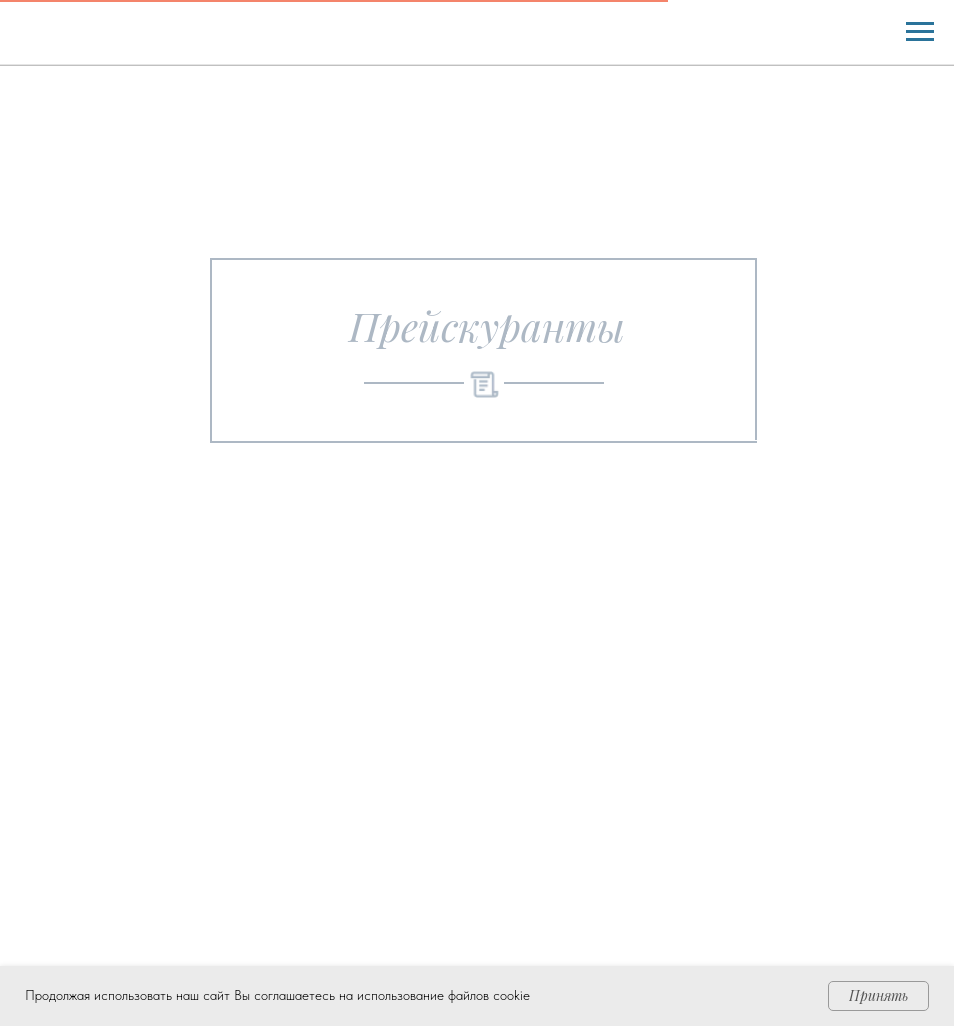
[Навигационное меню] (920, 32)
